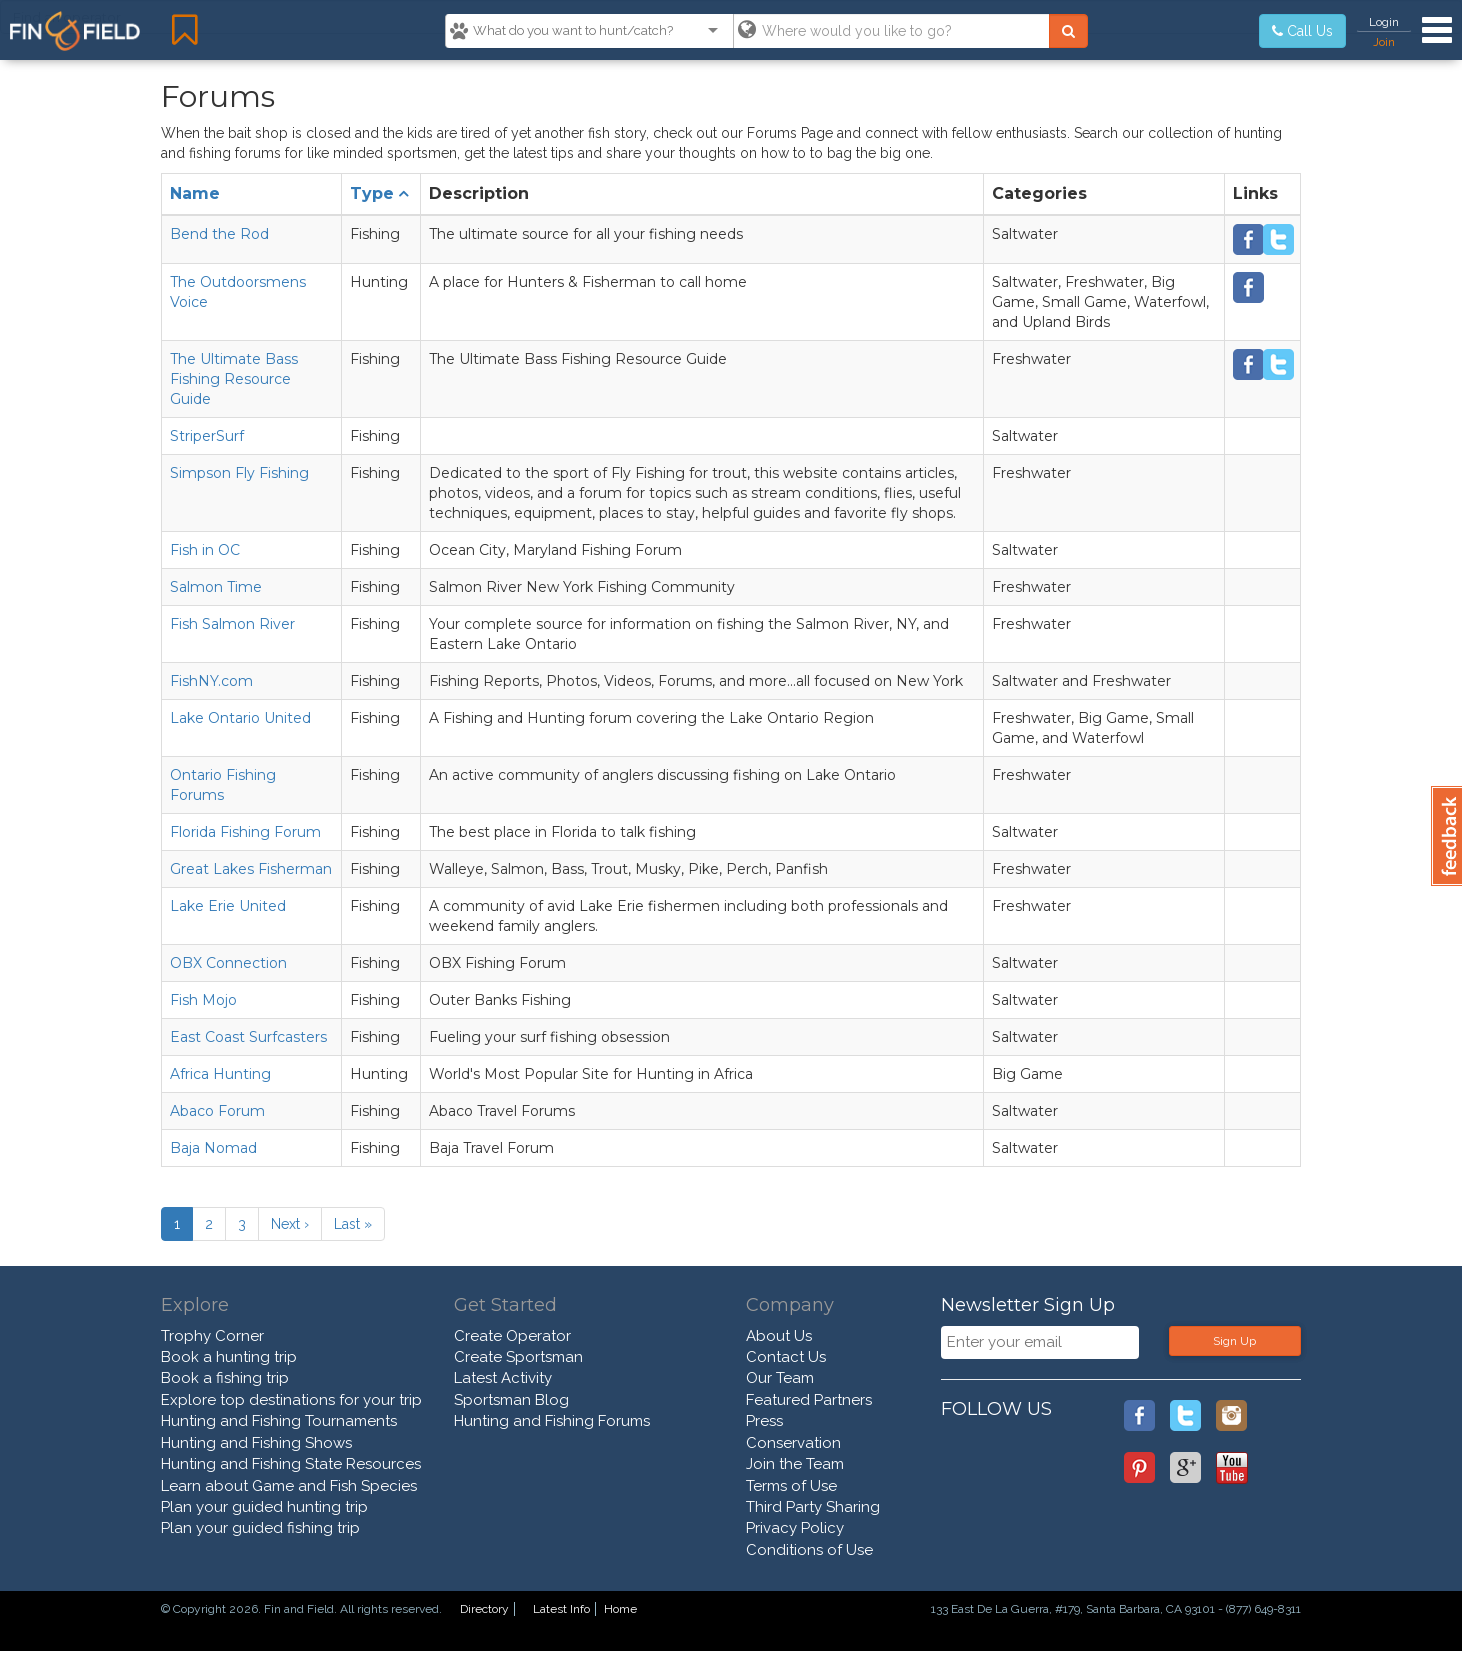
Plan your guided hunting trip (264, 1507)
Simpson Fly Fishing (239, 473)
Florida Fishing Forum (245, 832)
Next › (290, 1224)
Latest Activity (503, 1378)
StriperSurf (207, 436)
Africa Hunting (220, 1074)
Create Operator (512, 1336)
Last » (353, 1224)
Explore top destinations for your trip (291, 1400)
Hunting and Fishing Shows (256, 1443)
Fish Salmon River (232, 624)
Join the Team (795, 1464)
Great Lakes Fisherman (251, 869)
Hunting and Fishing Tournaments (279, 1421)
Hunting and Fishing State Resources (291, 1464)
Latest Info (561, 1609)
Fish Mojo (203, 1000)
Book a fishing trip (225, 1378)
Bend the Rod (219, 234)
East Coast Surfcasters (248, 1037)
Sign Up (1234, 1341)
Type (372, 193)
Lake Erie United (228, 906)
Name (195, 193)
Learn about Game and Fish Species (289, 1486)
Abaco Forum (217, 1111)
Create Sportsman (518, 1357)
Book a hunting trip (229, 1357)
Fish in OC (205, 550)
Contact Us (786, 1357)
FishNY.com (211, 681)
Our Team (780, 1378)
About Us (779, 1336)
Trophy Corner (212, 1336)
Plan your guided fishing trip (260, 1528)
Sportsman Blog (511, 1400)
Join (1384, 42)
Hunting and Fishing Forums (552, 1421)
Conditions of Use (809, 1550)
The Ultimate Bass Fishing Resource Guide (234, 379)
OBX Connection (228, 963)
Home (620, 1609)
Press (764, 1421)
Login (1384, 22)
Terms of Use (791, 1486)
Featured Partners (809, 1400)
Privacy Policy (795, 1528)
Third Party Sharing (813, 1507)
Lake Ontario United (240, 718)
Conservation (793, 1443)
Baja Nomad (213, 1148)
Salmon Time (216, 587)
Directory (484, 1609)
